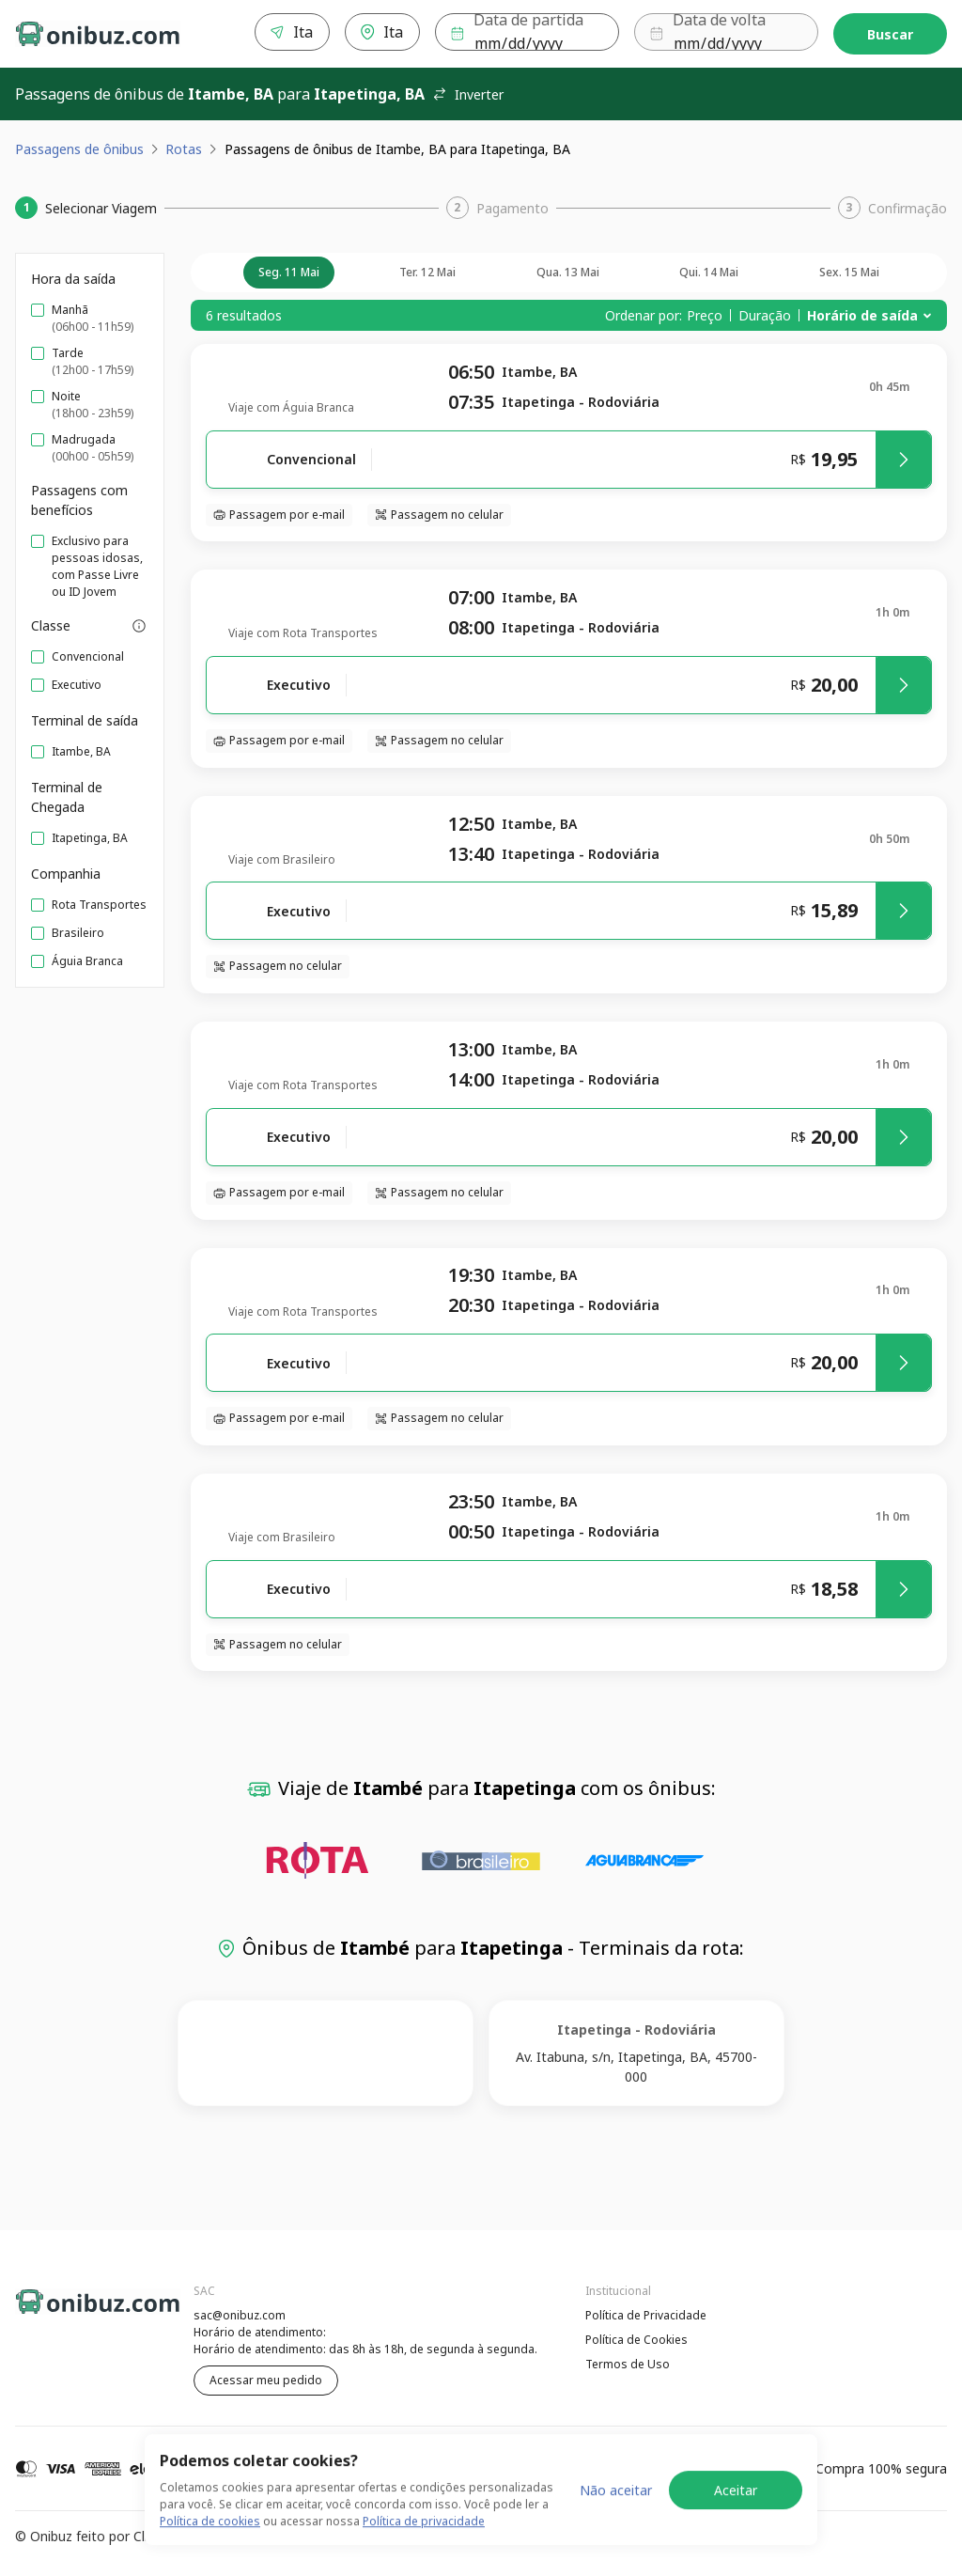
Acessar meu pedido (265, 2380)
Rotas (183, 149)
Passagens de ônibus (79, 149)
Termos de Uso (627, 2364)
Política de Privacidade (645, 2315)
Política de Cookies (636, 2340)
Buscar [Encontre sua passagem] (890, 34)
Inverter (468, 94)
